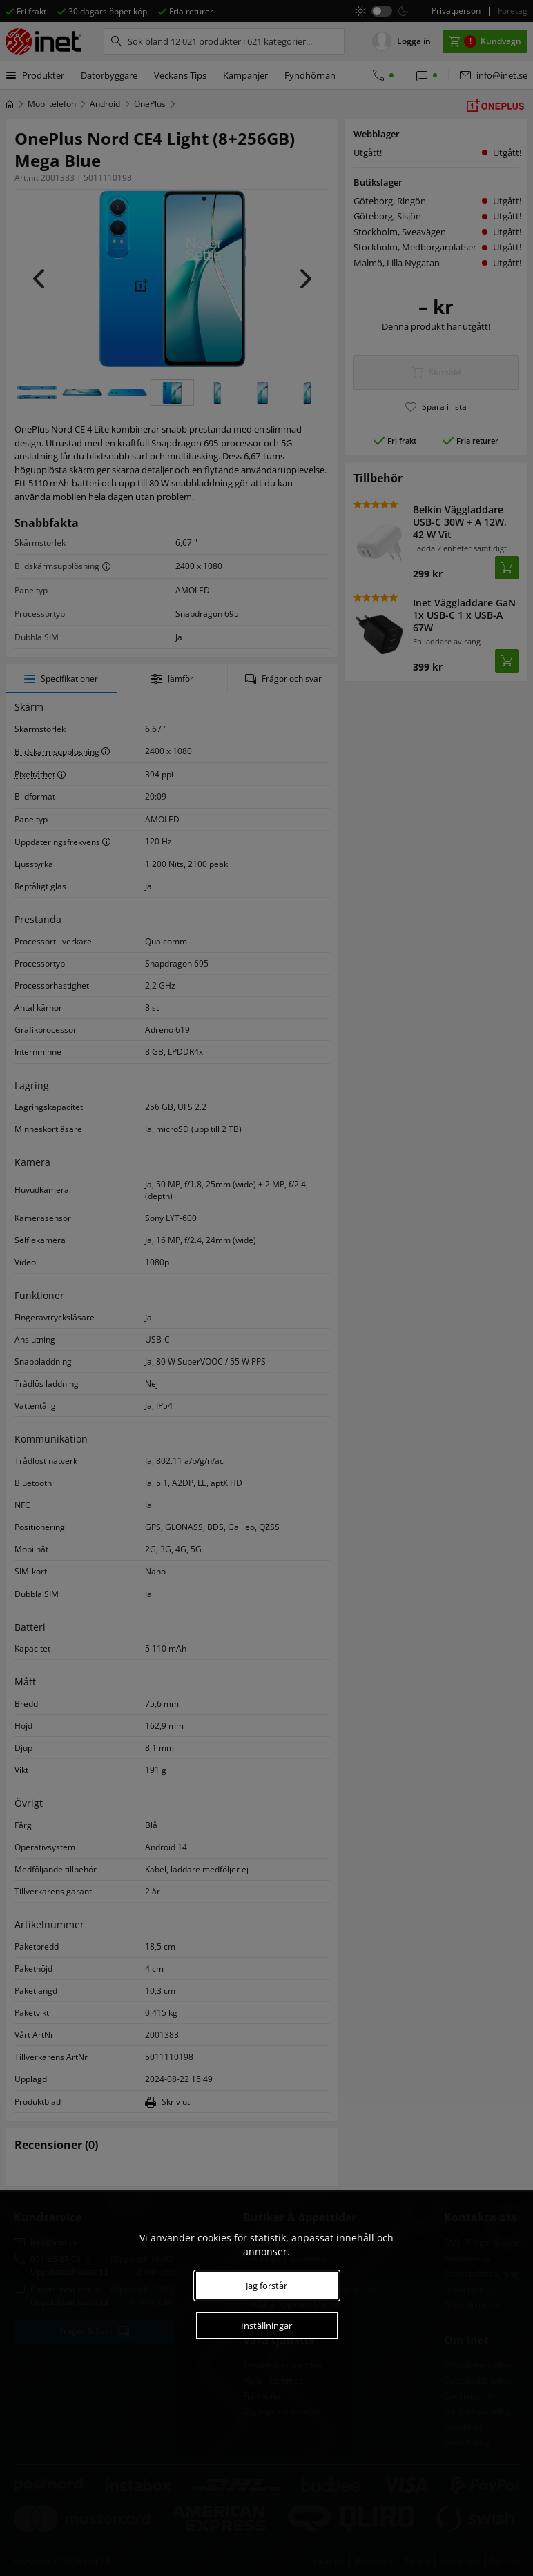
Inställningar (266, 2325)
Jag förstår (266, 2285)
